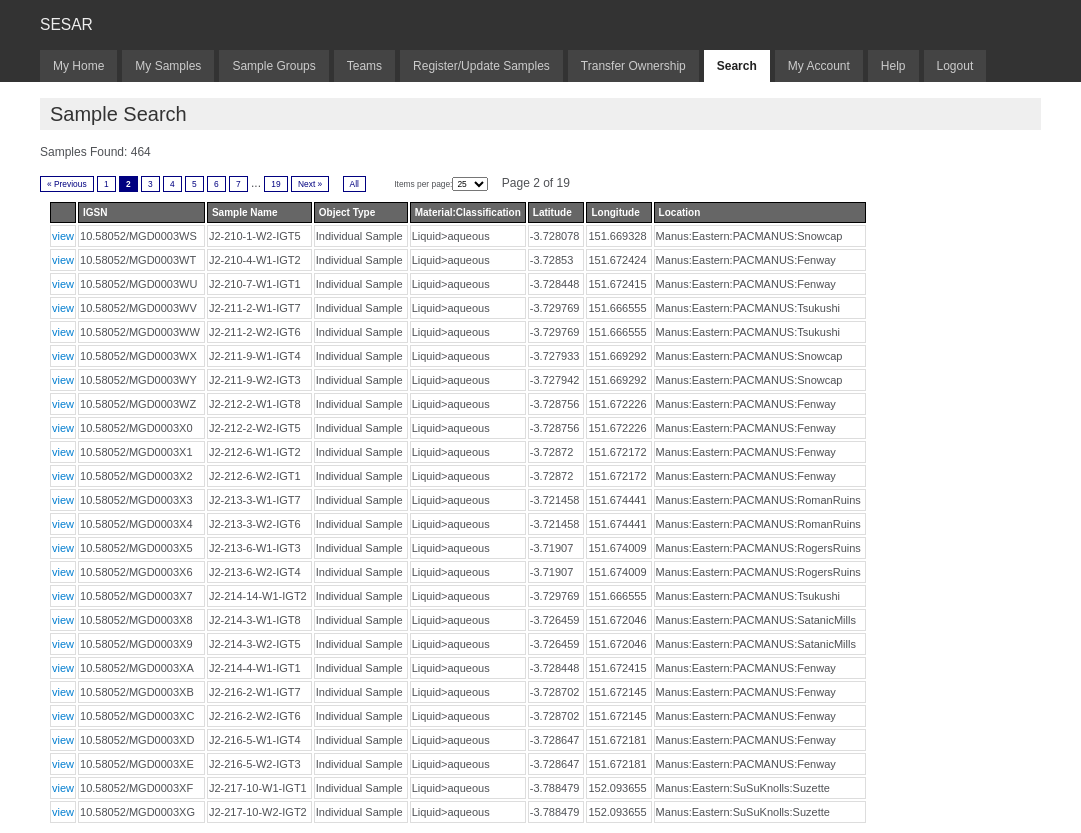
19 (275, 184)
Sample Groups (273, 66)
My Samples (168, 66)
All (354, 184)
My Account (819, 66)
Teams (364, 66)
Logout (955, 66)
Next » (310, 184)
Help (893, 66)
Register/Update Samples (481, 66)
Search (737, 66)
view (63, 236)
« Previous (67, 184)
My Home (78, 66)
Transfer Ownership (633, 66)
